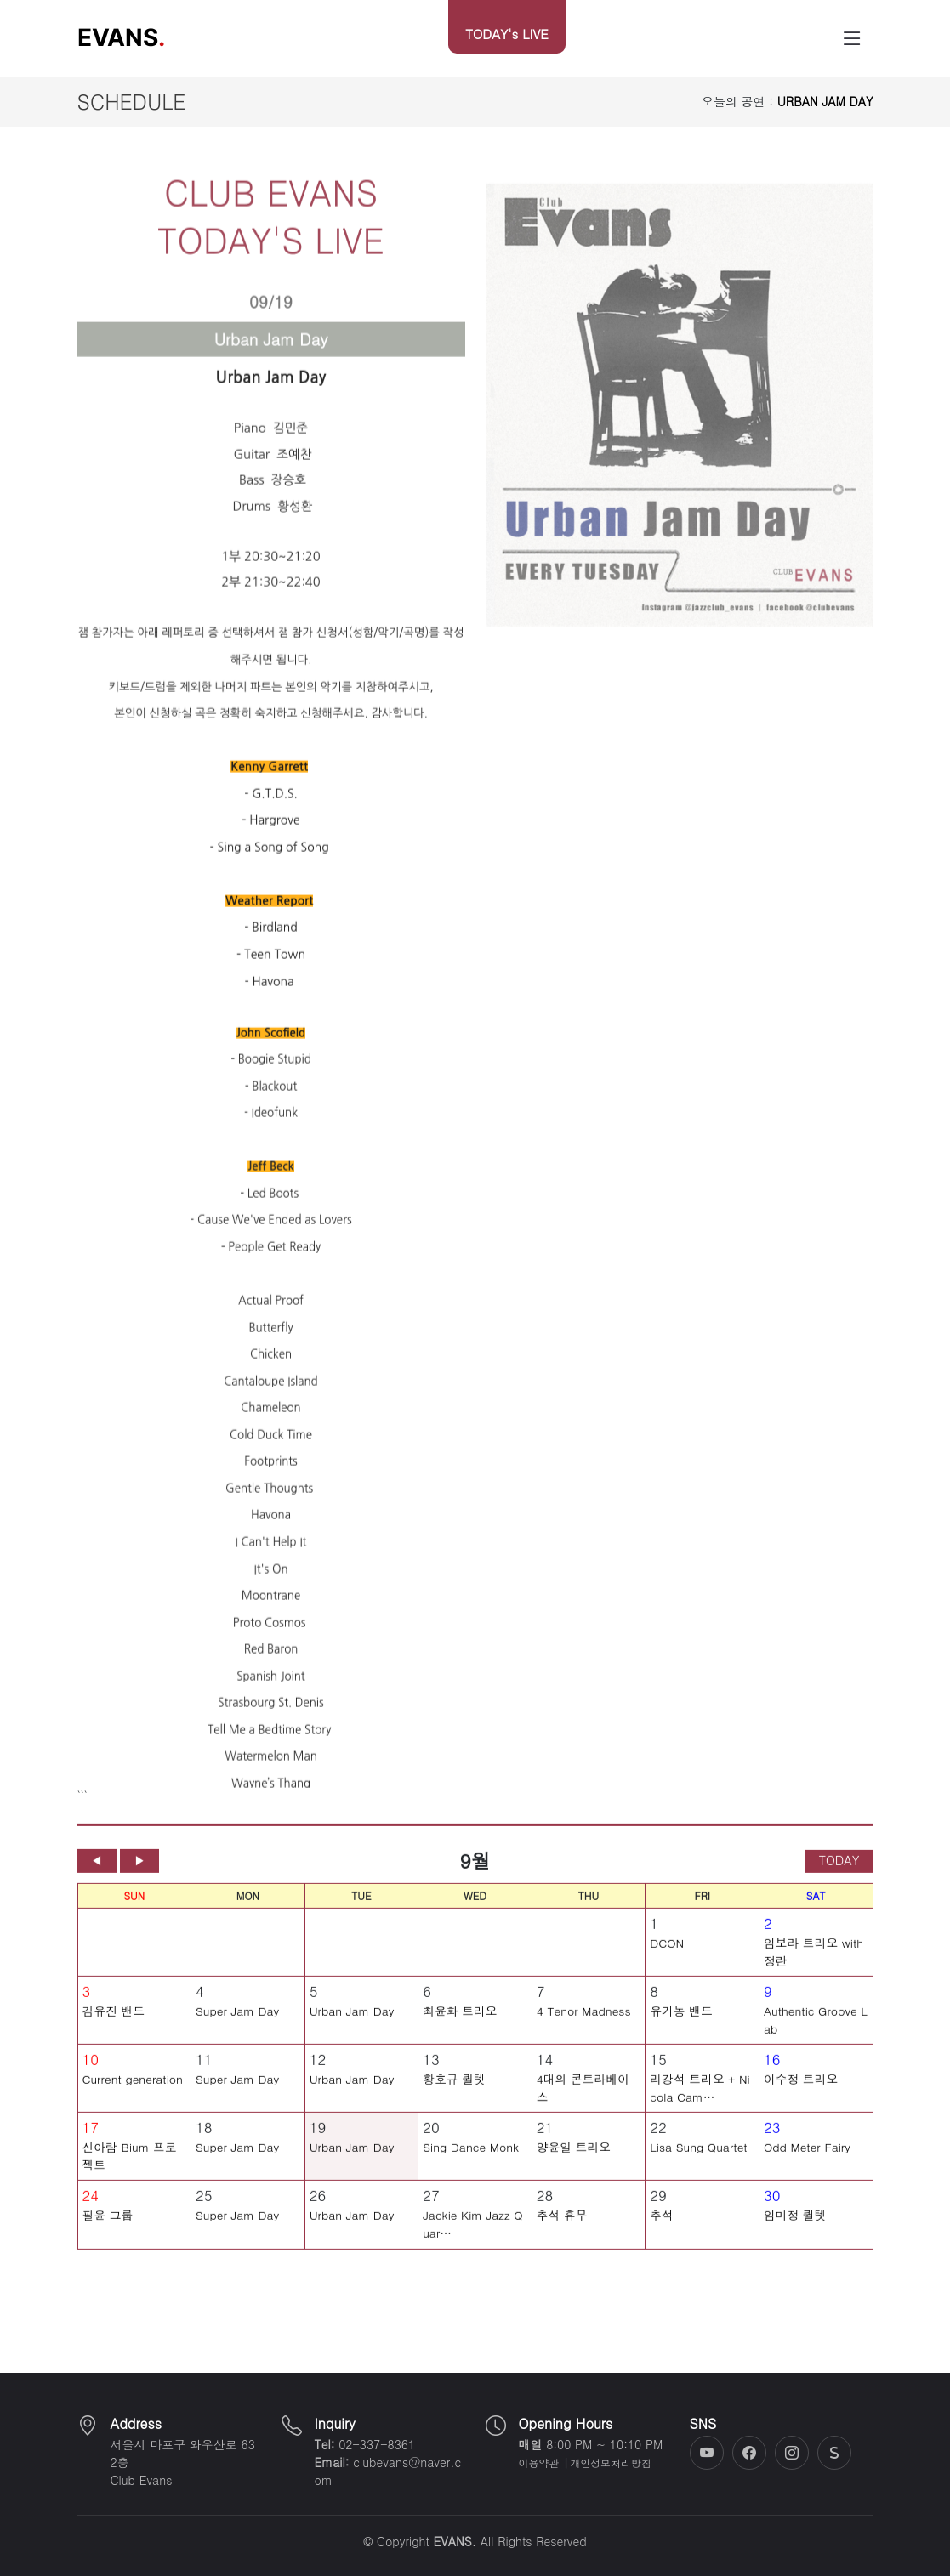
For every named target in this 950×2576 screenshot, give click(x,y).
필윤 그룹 (108, 2226)
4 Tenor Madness (584, 2022)
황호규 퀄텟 (454, 2090)
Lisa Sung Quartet (698, 2158)
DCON (667, 1954)
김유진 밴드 (113, 2022)
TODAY (839, 1872)
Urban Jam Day (352, 2022)
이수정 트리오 (801, 2090)
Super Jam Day (237, 2022)
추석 (662, 2226)
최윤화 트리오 (460, 2022)
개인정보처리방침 (610, 2463)
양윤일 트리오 (574, 2158)
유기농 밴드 (681, 2022)
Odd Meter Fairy (807, 2158)
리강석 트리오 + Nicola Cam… (699, 2099)
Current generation (132, 2090)
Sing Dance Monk (471, 2158)
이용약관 (539, 2463)
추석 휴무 (562, 2226)
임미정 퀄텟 (795, 2226)
